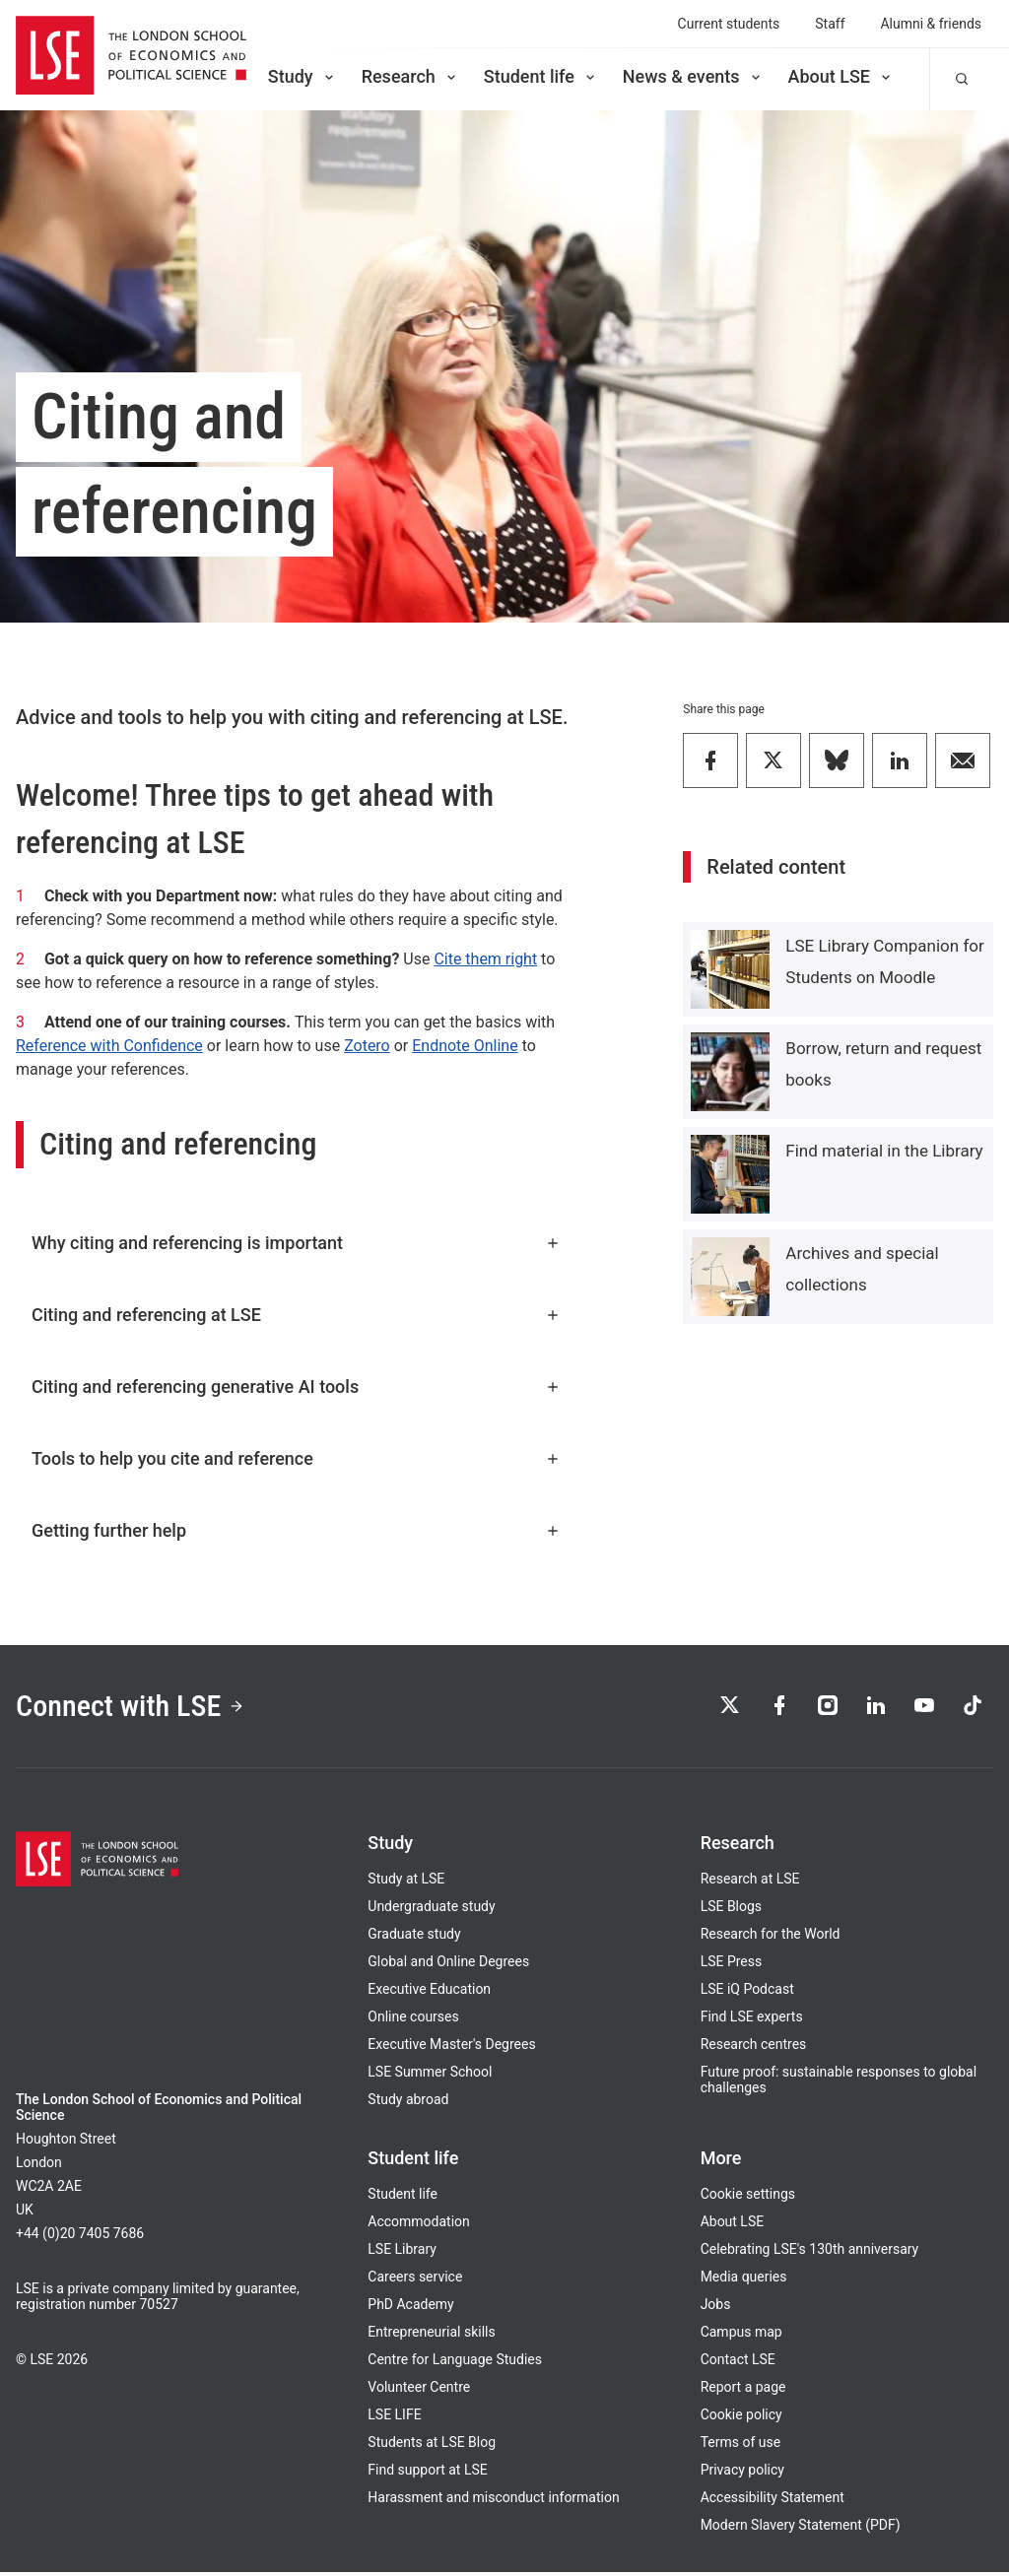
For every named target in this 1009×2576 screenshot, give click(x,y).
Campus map (741, 2336)
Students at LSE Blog (432, 2446)
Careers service (415, 2280)
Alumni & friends (931, 24)
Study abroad (408, 2103)
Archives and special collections (861, 1268)
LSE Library (402, 2253)
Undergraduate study (431, 1910)
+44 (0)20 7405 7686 (80, 2237)
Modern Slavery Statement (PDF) (801, 2529)
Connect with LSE (136, 1707)
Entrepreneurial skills (431, 2336)
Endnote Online (464, 1045)
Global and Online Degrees (448, 1965)
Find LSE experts (752, 2020)
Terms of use (740, 2446)
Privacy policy (742, 2473)
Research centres (754, 2048)
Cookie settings (748, 2198)
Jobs (716, 2308)
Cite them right (485, 959)
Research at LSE (750, 1882)
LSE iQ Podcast (747, 1993)
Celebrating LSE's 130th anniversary (810, 2253)
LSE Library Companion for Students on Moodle (884, 961)
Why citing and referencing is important (296, 1242)
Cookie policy (741, 2418)
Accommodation (418, 2225)
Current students (729, 24)
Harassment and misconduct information (493, 2501)
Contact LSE (738, 2363)
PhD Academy (410, 2308)
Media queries (744, 2280)
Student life (541, 76)
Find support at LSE (427, 2473)
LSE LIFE (394, 2418)
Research (410, 76)
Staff (829, 24)
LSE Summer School (430, 2075)
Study (302, 76)
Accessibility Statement (772, 2501)
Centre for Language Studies (455, 2363)
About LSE (841, 76)
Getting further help (296, 1530)
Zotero (367, 1045)
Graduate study (414, 1938)
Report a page (743, 2391)
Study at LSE (406, 1882)
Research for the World (771, 1938)
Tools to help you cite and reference (296, 1458)
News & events (693, 76)
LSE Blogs (731, 1910)
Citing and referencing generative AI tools (296, 1386)
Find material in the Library (883, 1150)
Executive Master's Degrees (451, 2048)
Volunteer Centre (419, 2391)
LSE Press (732, 1965)
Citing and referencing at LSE (296, 1314)
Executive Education (429, 1993)
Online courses (413, 2020)
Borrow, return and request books (883, 1064)
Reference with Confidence (109, 1045)
